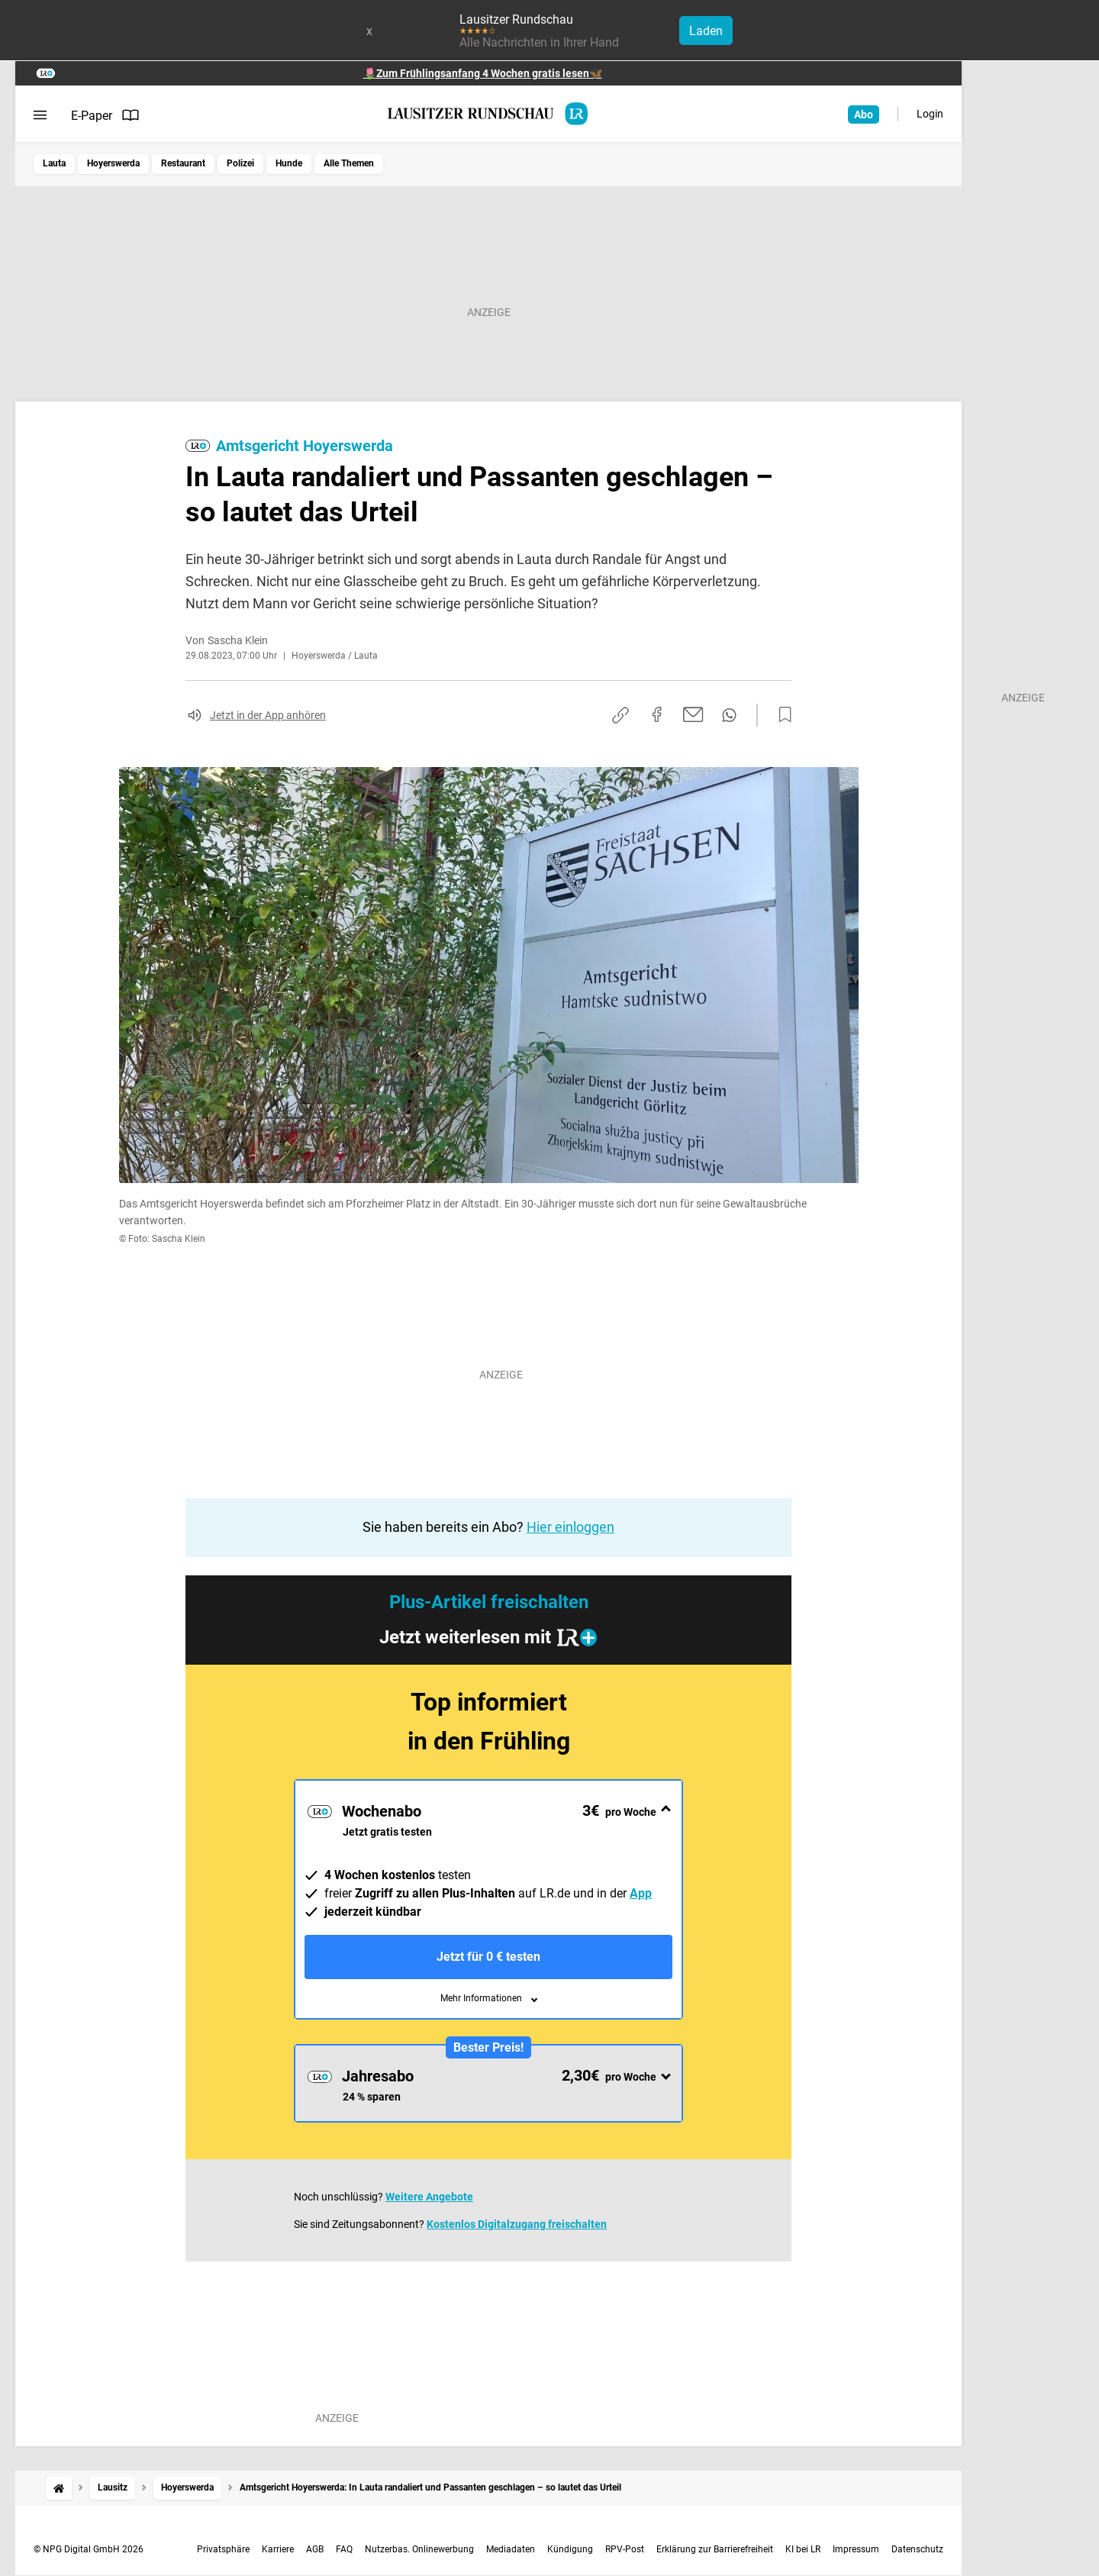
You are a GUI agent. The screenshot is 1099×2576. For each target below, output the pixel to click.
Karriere (278, 2549)
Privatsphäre (223, 2549)
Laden (706, 31)
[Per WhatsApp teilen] (729, 715)
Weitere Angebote (429, 2197)
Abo (863, 114)
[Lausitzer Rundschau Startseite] (488, 113)
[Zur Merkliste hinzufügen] (780, 715)
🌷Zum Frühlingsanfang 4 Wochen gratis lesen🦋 (482, 73)
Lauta (54, 163)
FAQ (344, 2549)
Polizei (240, 163)
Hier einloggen (570, 1527)
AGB (315, 2549)
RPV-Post (624, 2549)
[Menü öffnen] (40, 115)
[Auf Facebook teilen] (657, 714)
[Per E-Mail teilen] (693, 714)
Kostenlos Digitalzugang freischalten (517, 2224)
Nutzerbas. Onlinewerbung (419, 2549)
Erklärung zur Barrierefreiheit (714, 2549)
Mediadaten (510, 2549)
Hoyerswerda (113, 163)
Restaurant (183, 163)
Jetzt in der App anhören (268, 715)
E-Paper (105, 115)
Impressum (856, 2549)
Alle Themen (349, 163)
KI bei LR (802, 2549)
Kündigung (570, 2549)
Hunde (289, 163)
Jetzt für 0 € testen (488, 1956)
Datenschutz (917, 2549)
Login (930, 114)
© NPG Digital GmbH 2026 (88, 2549)
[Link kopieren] (620, 715)
